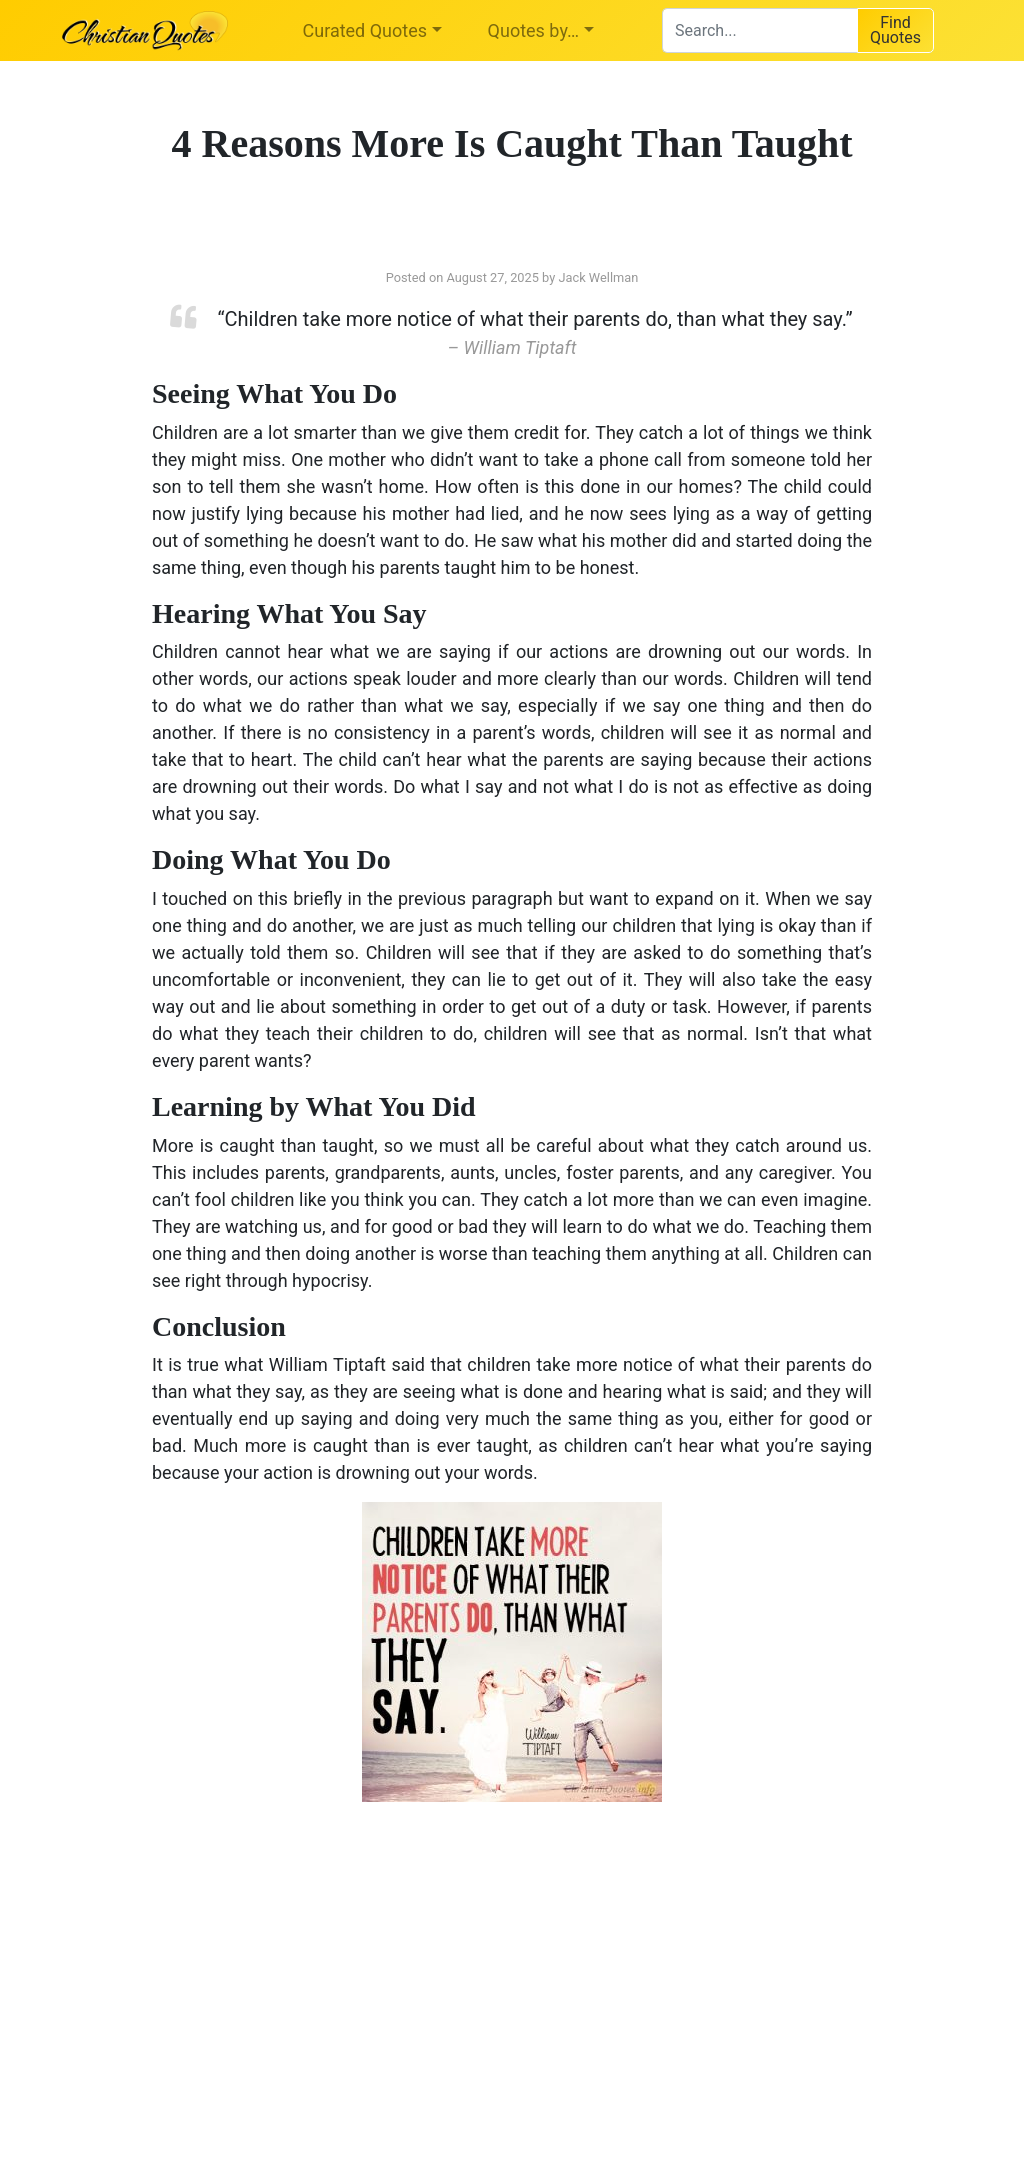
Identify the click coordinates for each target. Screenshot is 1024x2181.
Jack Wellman (598, 277)
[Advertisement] (307, 1977)
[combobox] (759, 30)
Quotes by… (533, 30)
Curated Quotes (365, 30)
